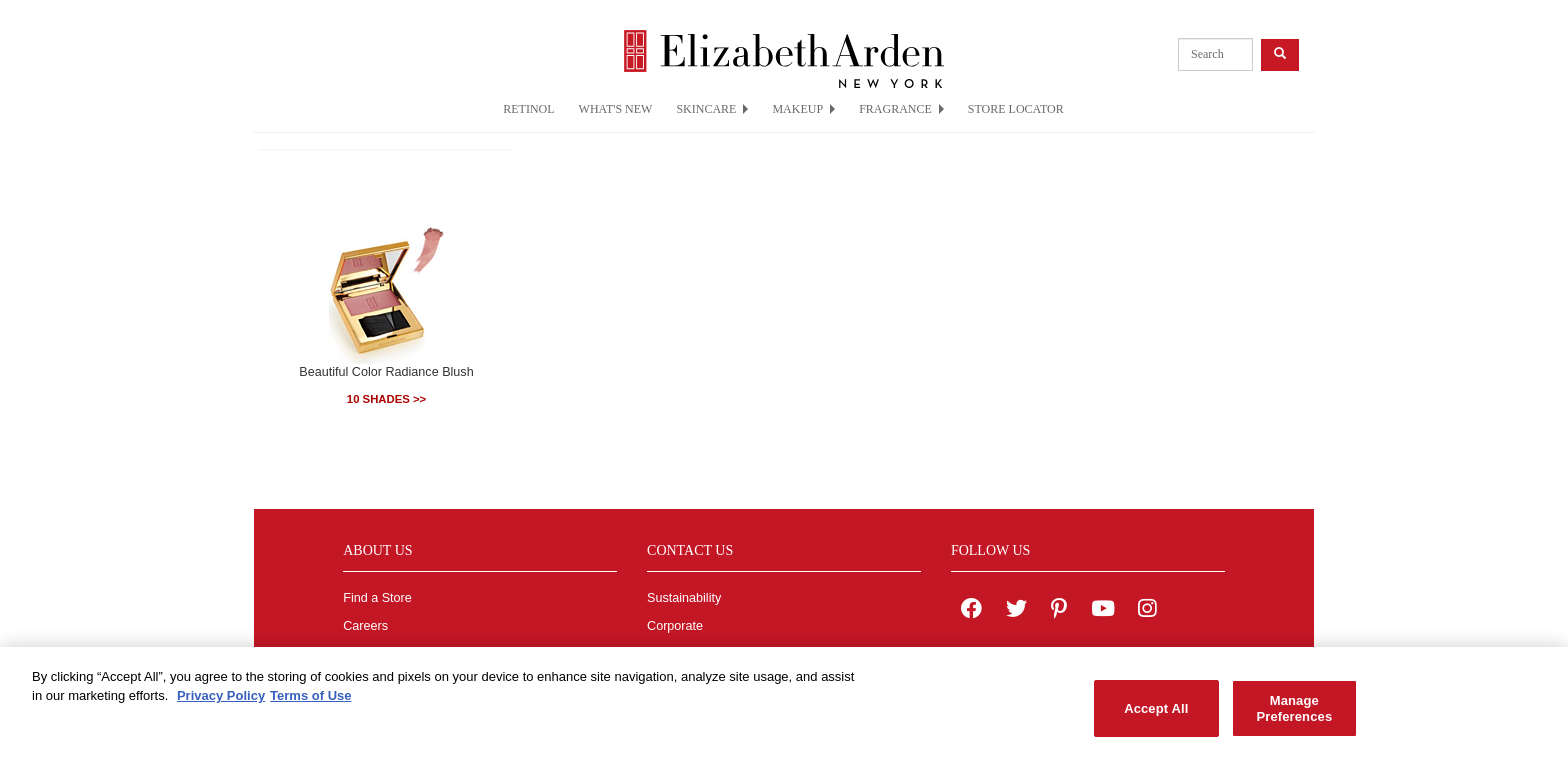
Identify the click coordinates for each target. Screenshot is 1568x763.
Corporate (675, 626)
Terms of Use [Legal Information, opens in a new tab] (310, 702)
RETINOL (528, 109)
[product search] (1215, 54)
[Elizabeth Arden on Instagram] (1147, 611)
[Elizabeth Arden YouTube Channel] (1103, 611)
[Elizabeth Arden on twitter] (1016, 611)
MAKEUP (803, 109)
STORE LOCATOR (1016, 109)
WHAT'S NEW (616, 109)
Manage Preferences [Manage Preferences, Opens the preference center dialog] (1294, 714)
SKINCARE (712, 109)
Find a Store (377, 598)
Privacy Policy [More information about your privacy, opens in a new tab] (221, 702)
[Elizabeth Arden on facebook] (971, 611)
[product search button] (1280, 54)
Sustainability (684, 598)
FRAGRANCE (901, 109)
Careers (365, 626)
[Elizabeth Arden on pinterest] (1059, 611)
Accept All (1156, 714)
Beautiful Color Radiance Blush (386, 372)
